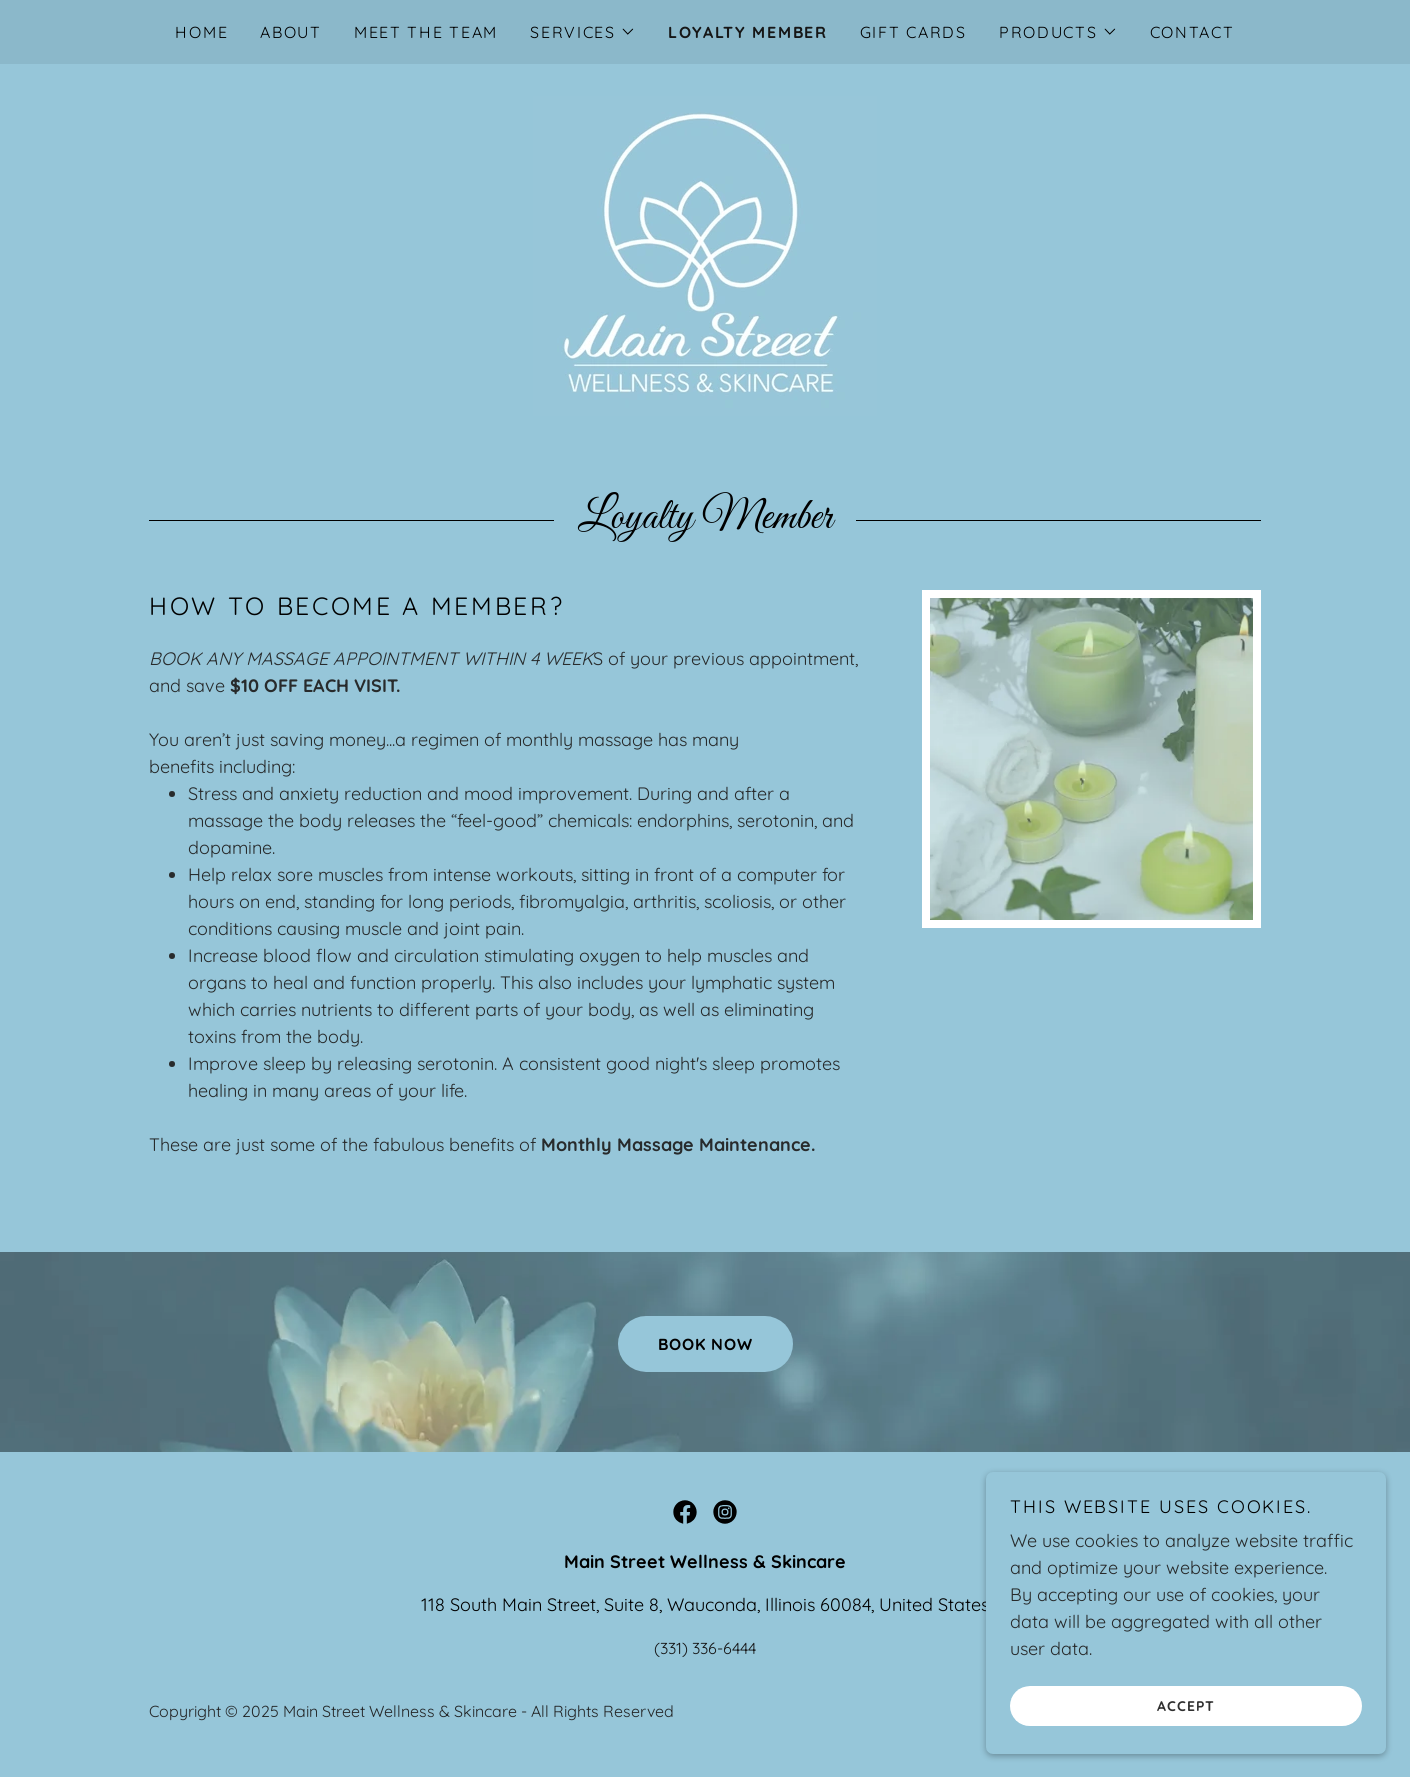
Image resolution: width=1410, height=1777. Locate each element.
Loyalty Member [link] (748, 32)
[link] (705, 254)
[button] (583, 32)
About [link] (291, 32)
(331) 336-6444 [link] (705, 1648)
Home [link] (201, 32)
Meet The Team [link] (426, 32)
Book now (705, 1344)
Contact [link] (1192, 32)
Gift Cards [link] (913, 32)
